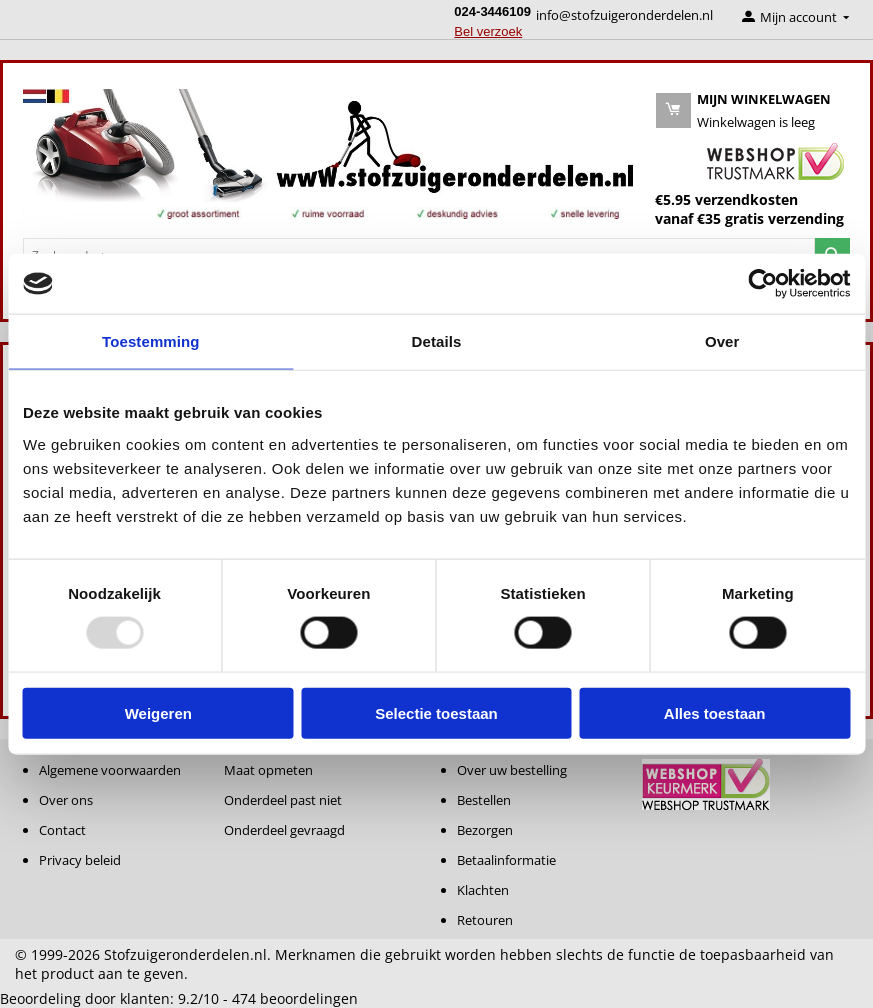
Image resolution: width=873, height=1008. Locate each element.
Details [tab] (437, 341)
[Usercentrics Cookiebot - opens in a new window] (762, 284)
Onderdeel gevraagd (284, 830)
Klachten (483, 890)
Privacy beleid (80, 860)
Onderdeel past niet (283, 800)
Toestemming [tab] (151, 341)
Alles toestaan (715, 712)
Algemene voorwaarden (110, 770)
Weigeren (158, 712)
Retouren (485, 920)
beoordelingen (295, 998)
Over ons (66, 800)
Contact (62, 830)
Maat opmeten (268, 770)
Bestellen (484, 800)
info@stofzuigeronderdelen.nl (624, 15)
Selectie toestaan (436, 712)
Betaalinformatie (506, 860)
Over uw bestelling (512, 770)
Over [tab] (722, 341)
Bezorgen (485, 830)
